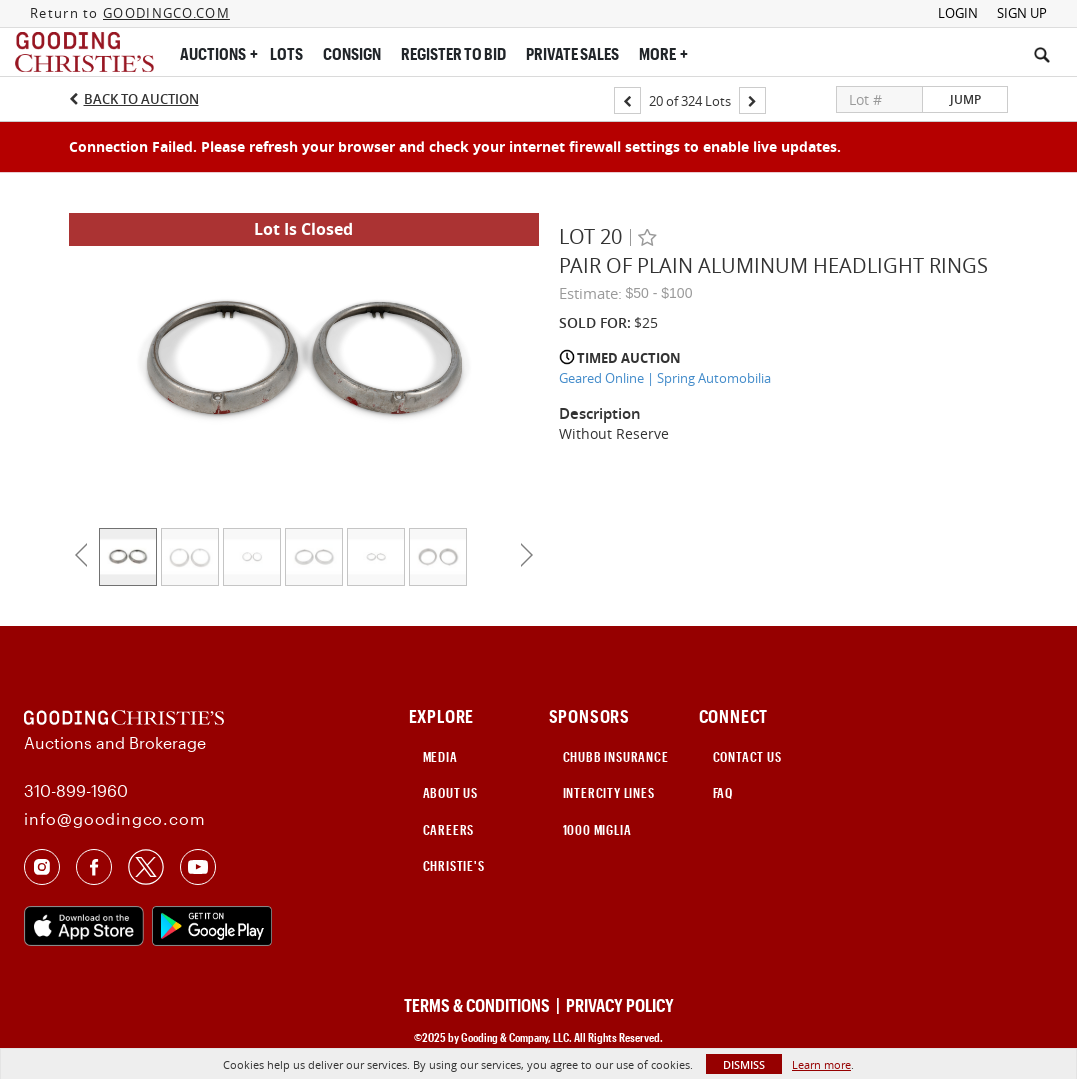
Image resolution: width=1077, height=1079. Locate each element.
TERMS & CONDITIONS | (483, 1005)
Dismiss (744, 1064)
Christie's (454, 866)
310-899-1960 (76, 790)
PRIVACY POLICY (620, 1005)
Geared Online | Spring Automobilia (665, 378)
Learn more (821, 1064)
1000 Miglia (597, 830)
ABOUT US (450, 793)
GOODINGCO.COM (166, 13)
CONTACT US (747, 757)
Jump (965, 99)
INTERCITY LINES (609, 793)
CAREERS (449, 830)
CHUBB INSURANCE (616, 757)
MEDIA (440, 757)
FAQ (723, 793)
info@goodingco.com (114, 818)
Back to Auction (141, 99)
